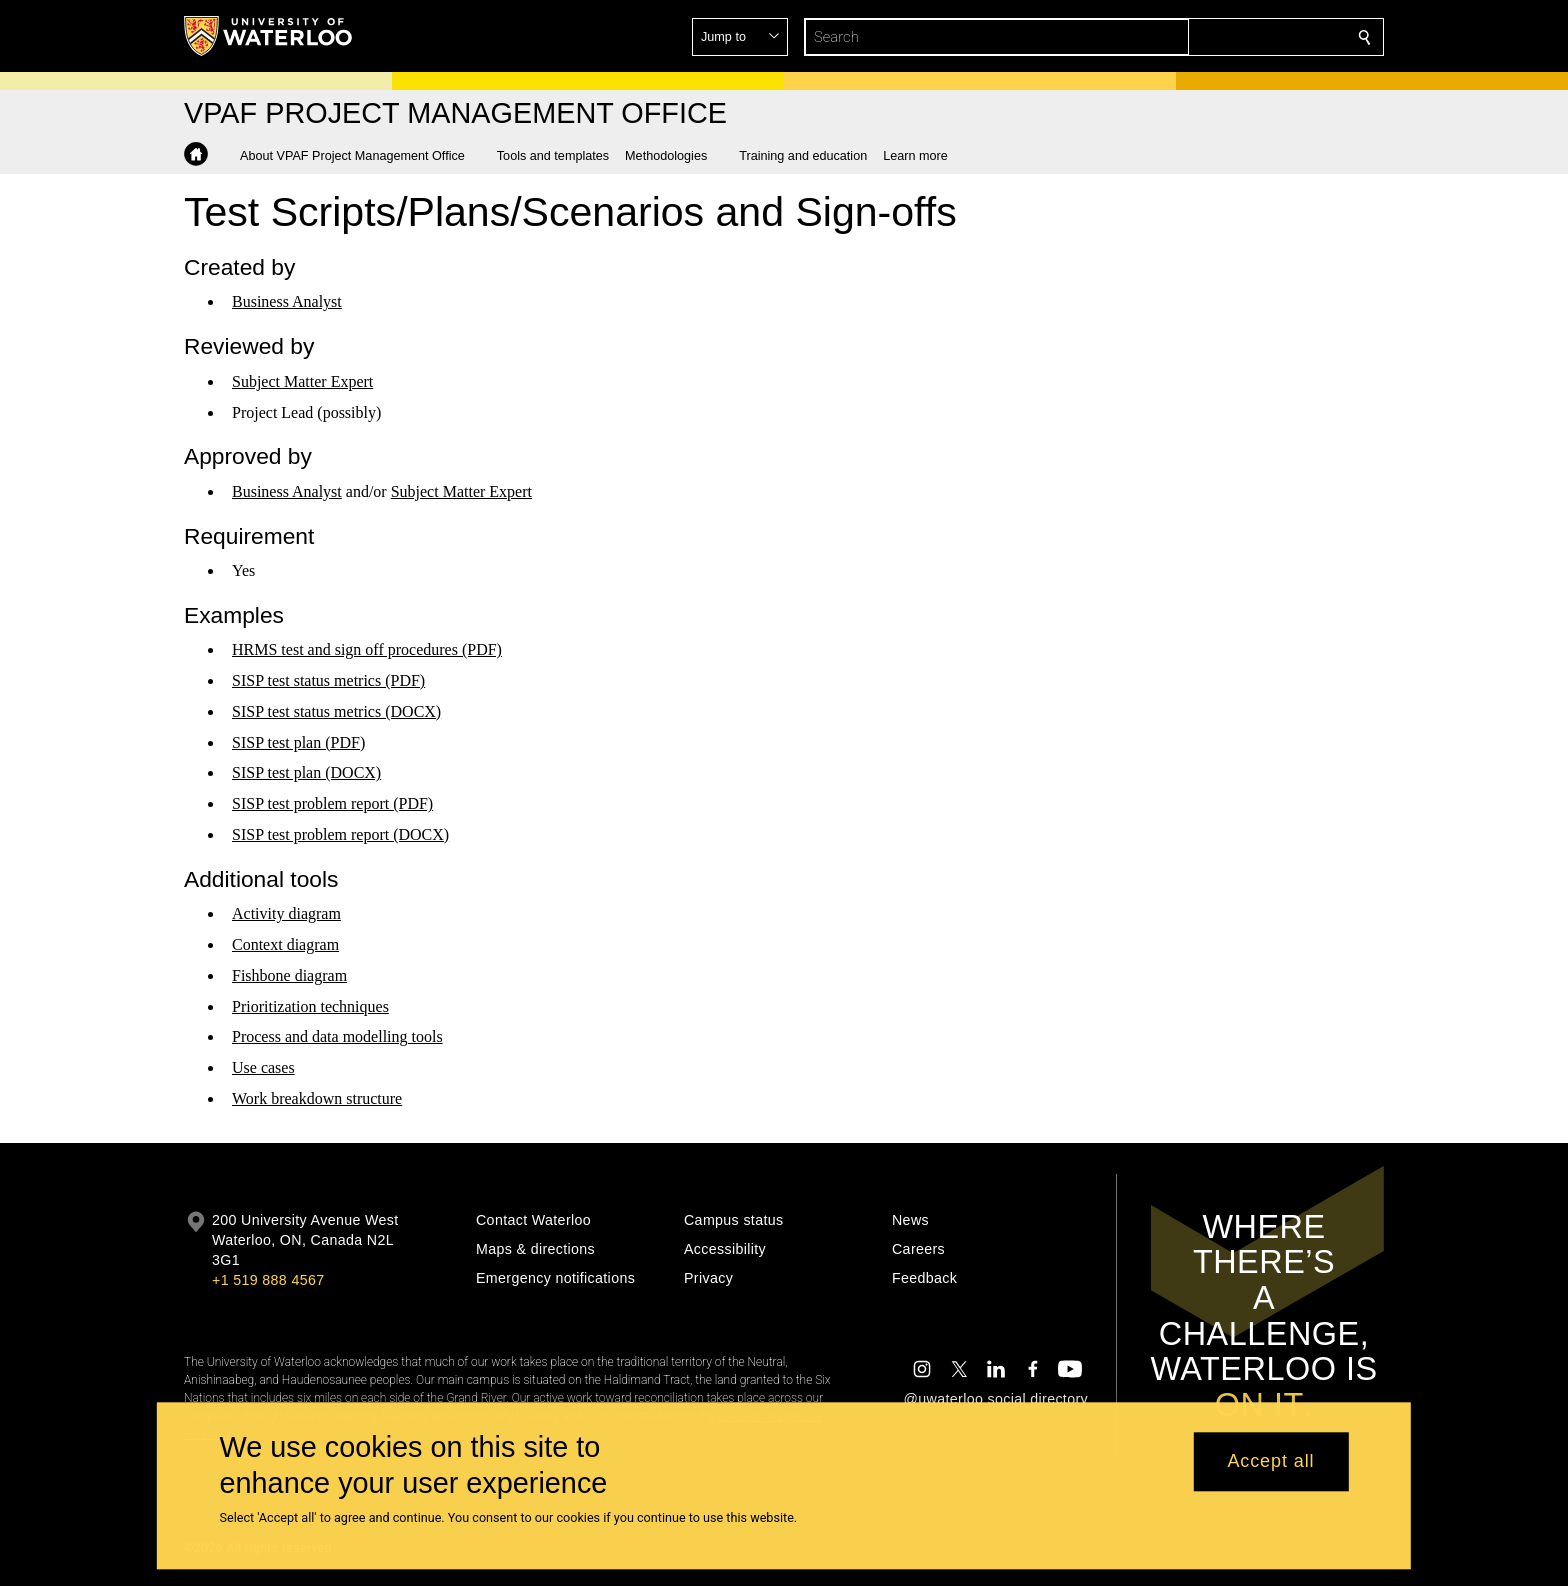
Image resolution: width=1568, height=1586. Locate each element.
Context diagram (285, 944)
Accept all (1270, 1462)
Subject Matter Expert (302, 381)
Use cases (263, 1067)
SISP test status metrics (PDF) (328, 680)
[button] (1220, 37)
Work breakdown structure (317, 1098)
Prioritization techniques (310, 1006)
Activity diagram (286, 913)
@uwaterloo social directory (996, 1399)
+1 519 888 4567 (268, 1280)
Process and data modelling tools (337, 1036)
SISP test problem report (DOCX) (340, 834)
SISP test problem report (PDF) (332, 803)
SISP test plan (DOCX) (306, 772)
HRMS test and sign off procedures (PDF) (367, 649)
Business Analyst (287, 301)
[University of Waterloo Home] (269, 36)
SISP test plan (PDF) (298, 742)
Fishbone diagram (289, 975)
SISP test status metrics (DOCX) (336, 711)
